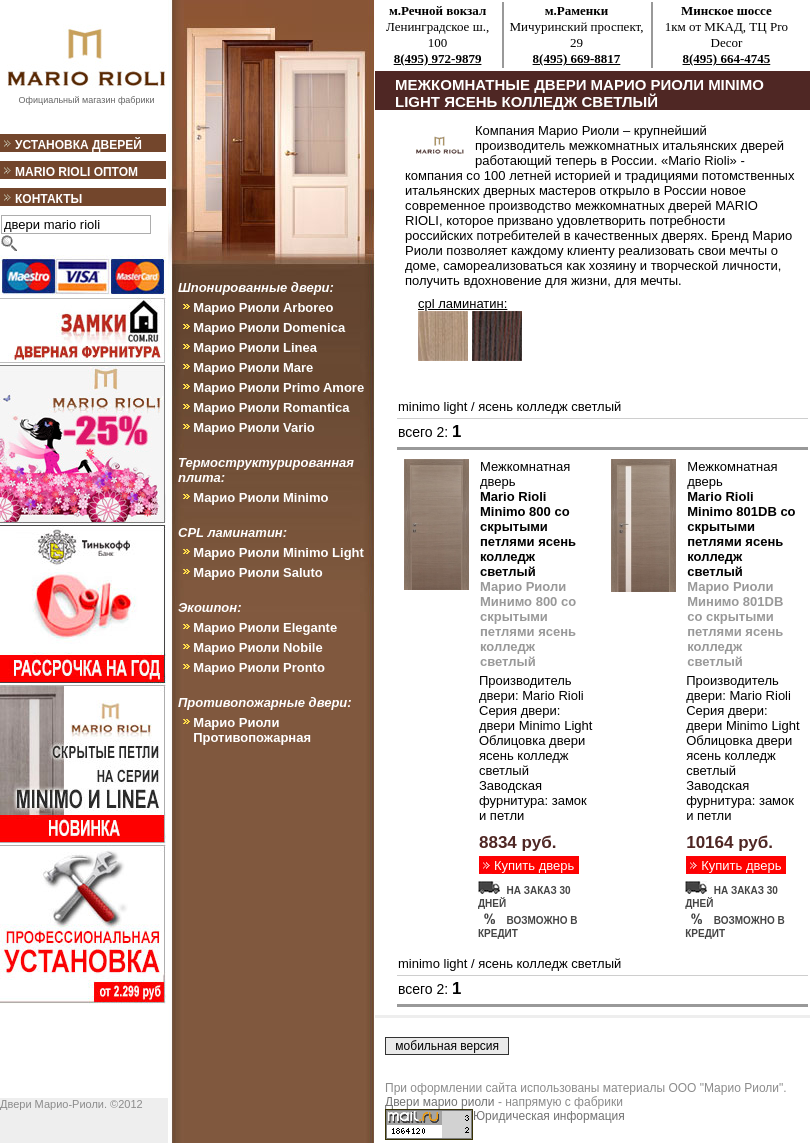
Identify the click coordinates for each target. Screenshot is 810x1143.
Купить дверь (534, 865)
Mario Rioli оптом (76, 172)
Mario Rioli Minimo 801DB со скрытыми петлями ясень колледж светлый (741, 534)
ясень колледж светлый (549, 406)
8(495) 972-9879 (438, 58)
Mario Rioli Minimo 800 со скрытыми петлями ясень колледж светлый (528, 534)
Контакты (48, 199)
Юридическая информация (549, 1116)
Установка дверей (78, 145)
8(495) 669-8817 (577, 58)
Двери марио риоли (440, 1102)
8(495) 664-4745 (727, 58)
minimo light (432, 406)
